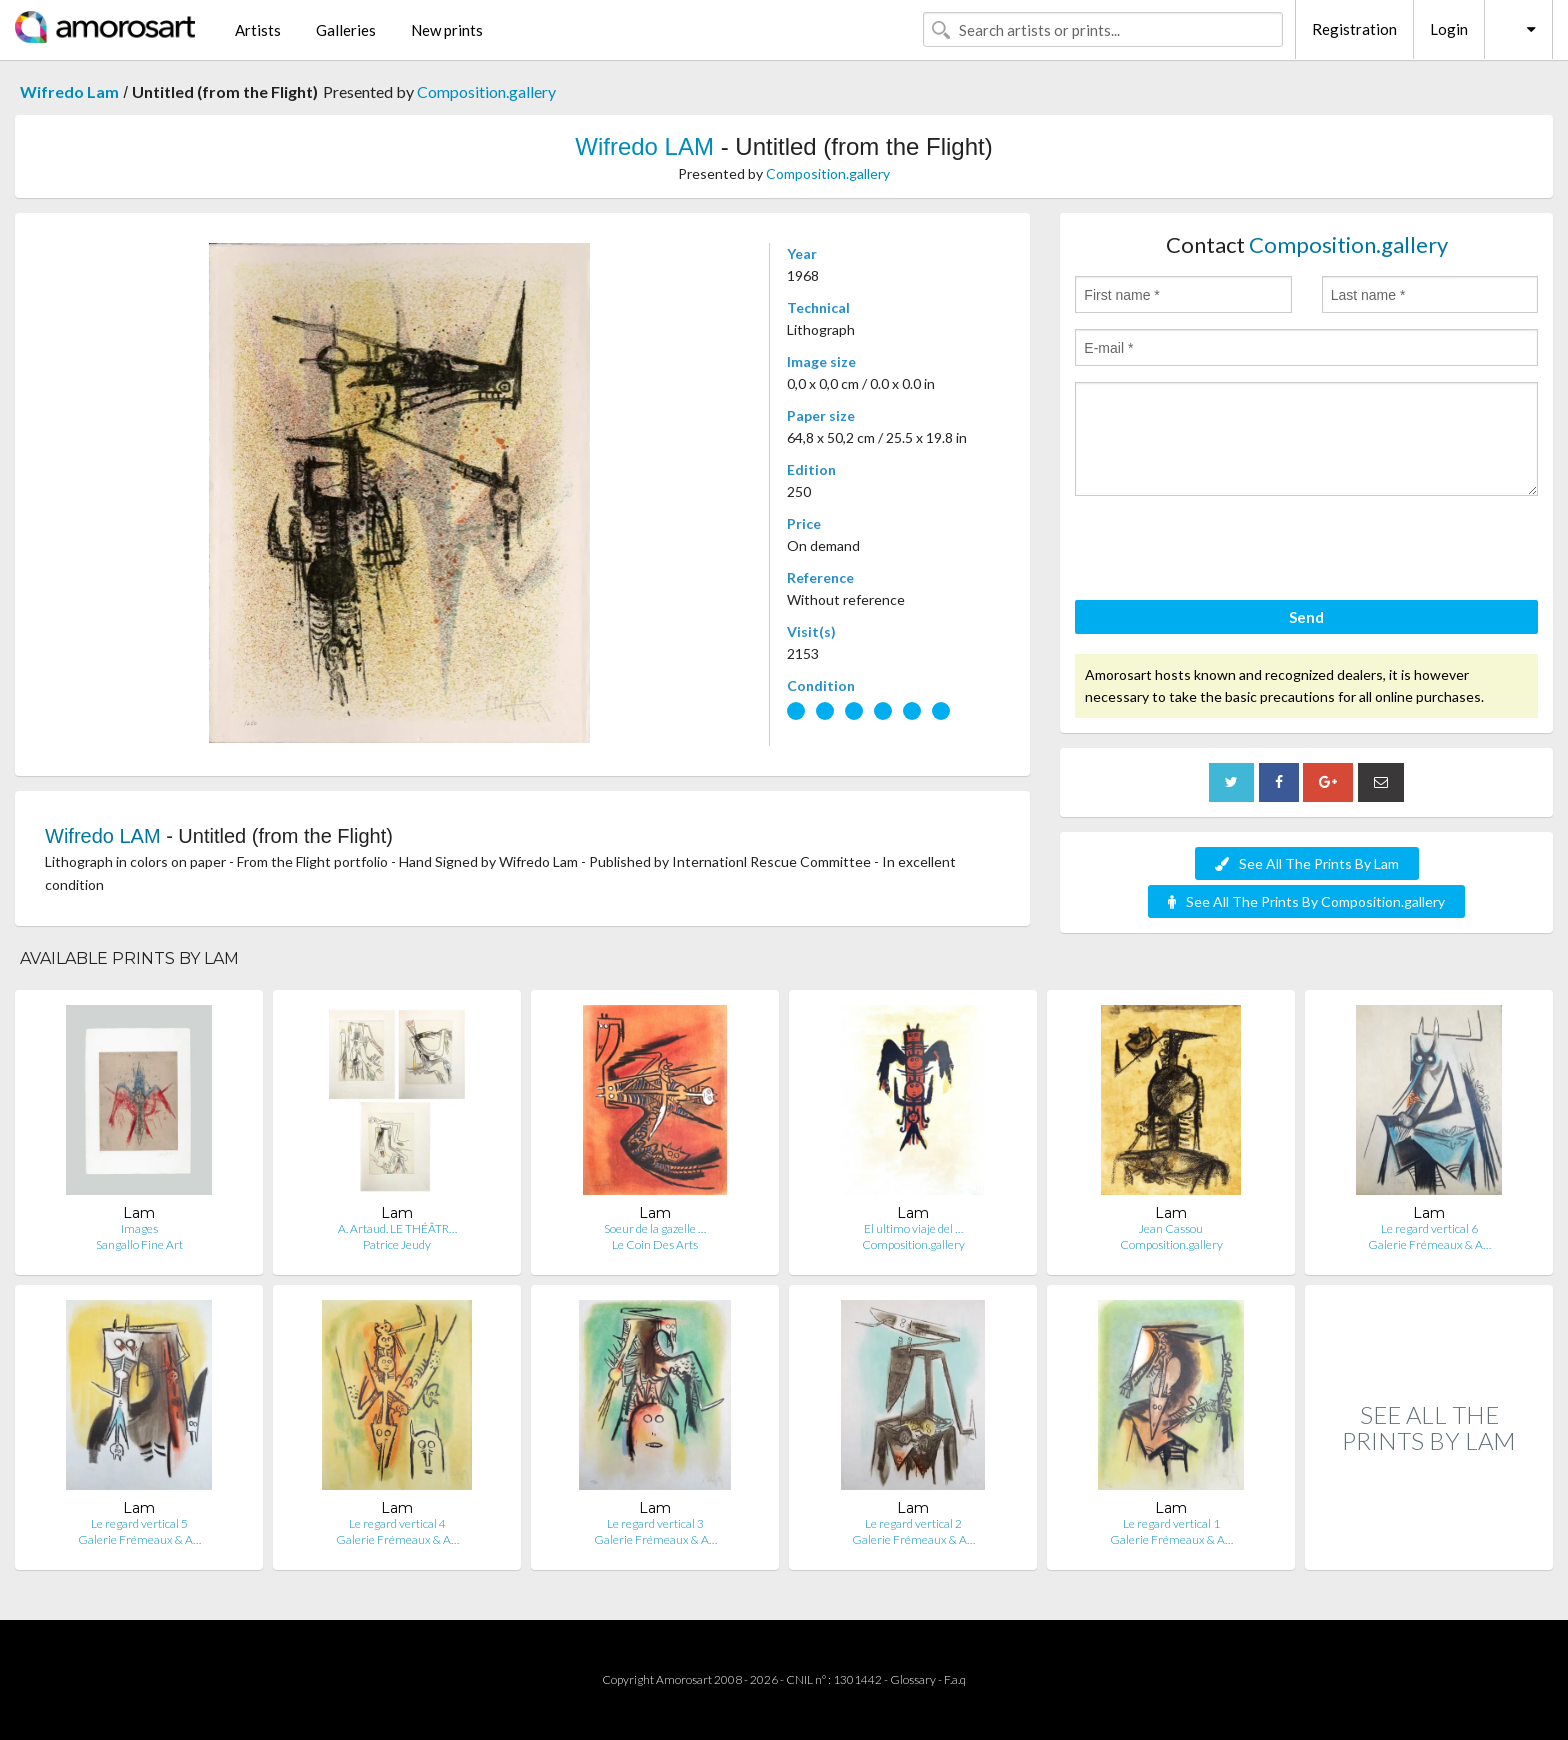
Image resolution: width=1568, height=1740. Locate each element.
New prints (447, 30)
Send (1306, 617)
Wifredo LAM (644, 146)
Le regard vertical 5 (139, 1523)
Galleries (346, 30)
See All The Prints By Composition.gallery (1306, 901)
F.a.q (955, 1679)
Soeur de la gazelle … (655, 1228)
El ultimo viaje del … (913, 1228)
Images (139, 1228)
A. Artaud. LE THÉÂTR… (397, 1228)
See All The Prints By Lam (1307, 863)
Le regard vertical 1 (1171, 1523)
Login (1449, 29)
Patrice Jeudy (397, 1244)
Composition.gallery (486, 91)
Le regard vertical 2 (913, 1523)
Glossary (913, 1679)
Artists (258, 30)
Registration (1354, 29)
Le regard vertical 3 (655, 1523)
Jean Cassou (1171, 1228)
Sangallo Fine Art (139, 1244)
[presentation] (1227, 551)
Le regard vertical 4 (397, 1523)
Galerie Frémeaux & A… (1429, 1244)
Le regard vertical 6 (1429, 1228)
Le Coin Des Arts (655, 1244)
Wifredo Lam (69, 91)
